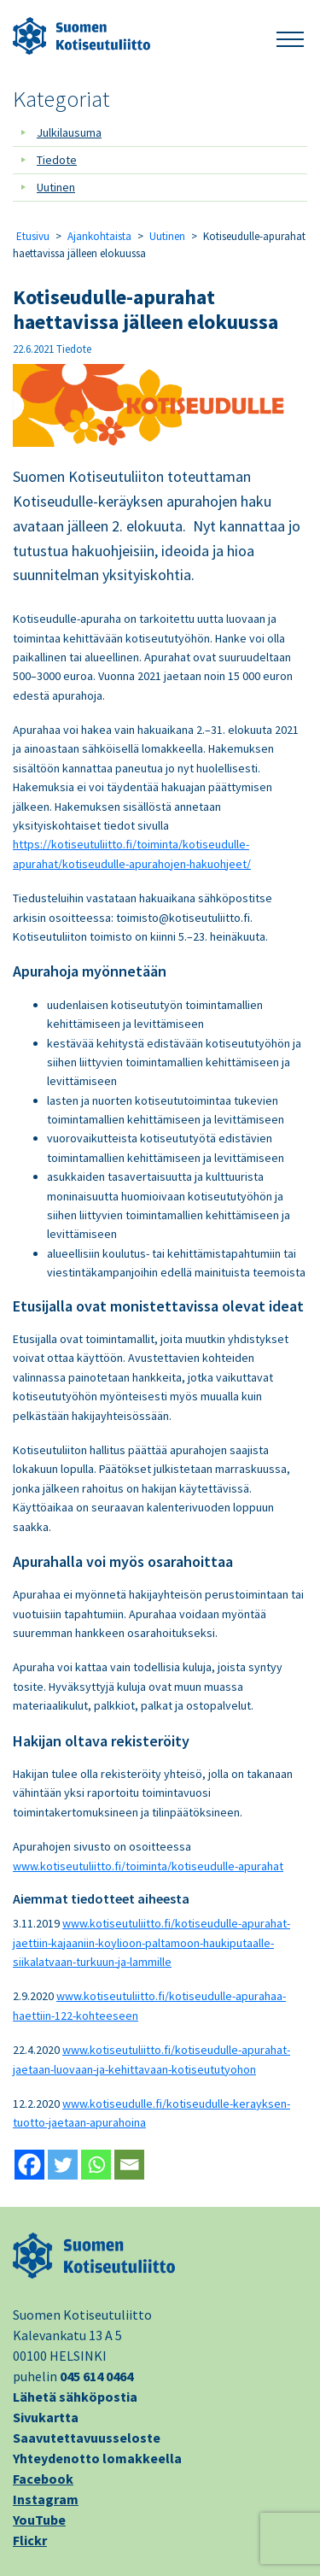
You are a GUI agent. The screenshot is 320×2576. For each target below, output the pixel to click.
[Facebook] (29, 2165)
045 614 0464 (96, 2376)
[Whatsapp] (96, 2165)
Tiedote (57, 159)
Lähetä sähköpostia (75, 2396)
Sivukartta (46, 2417)
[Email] (129, 2165)
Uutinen (56, 187)
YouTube (39, 2519)
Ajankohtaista (99, 236)
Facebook (43, 2478)
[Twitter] (63, 2165)
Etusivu (32, 236)
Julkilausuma (69, 132)
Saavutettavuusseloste (86, 2437)
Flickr (30, 2540)
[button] (290, 36)
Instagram (46, 2499)
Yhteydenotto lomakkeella (97, 2458)
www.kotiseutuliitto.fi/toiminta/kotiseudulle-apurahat (148, 1866)
